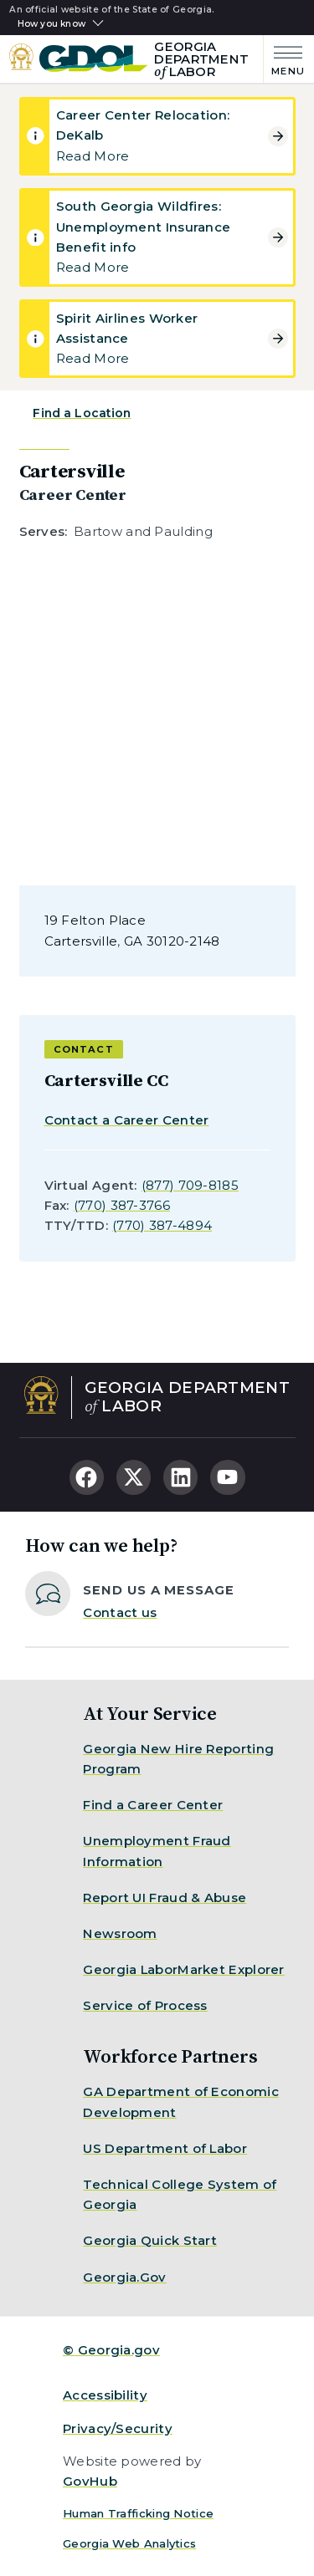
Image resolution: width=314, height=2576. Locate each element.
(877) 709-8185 (190, 1185)
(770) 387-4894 (162, 1225)
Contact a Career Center (126, 1120)
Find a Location (82, 413)
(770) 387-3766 (122, 1205)
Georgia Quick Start (150, 2240)
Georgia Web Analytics (129, 2543)
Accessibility (105, 2395)
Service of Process (145, 2005)
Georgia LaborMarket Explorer (183, 1969)
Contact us (120, 1612)
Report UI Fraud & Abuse (164, 1897)
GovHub (90, 2481)
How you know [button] (51, 24)
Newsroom (120, 1933)
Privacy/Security (117, 2428)
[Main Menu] (284, 59)
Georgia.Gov (124, 2277)
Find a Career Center (153, 1805)
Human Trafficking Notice (138, 2513)
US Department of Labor (165, 2148)
